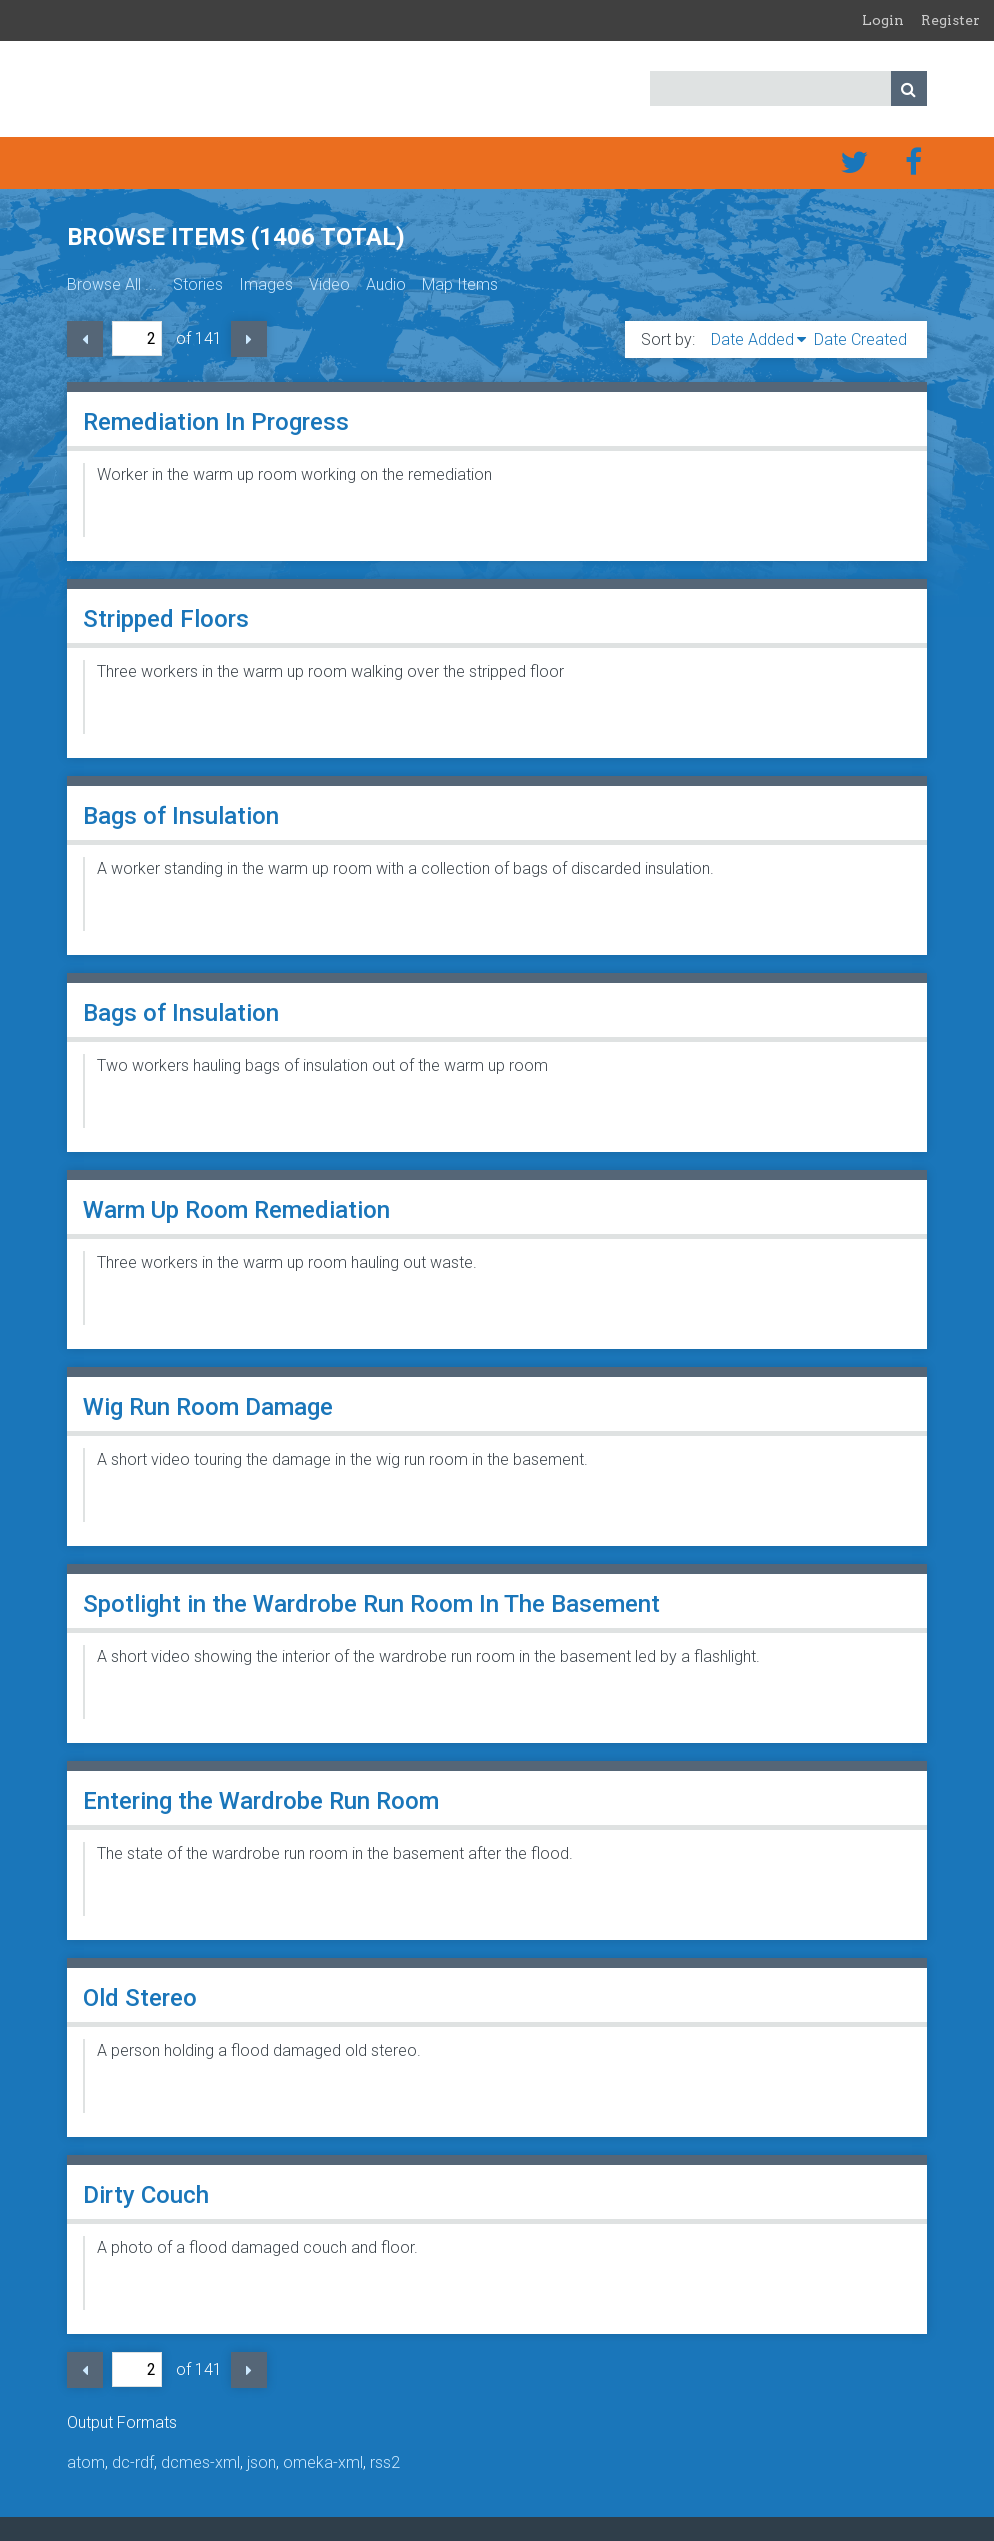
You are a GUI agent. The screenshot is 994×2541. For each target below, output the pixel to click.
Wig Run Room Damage (208, 1407)
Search (909, 88)
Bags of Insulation (181, 816)
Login (883, 20)
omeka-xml (323, 2462)
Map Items (460, 284)
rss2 (385, 2462)
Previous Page (85, 339)
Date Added (752, 339)
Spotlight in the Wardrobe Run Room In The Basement (371, 1604)
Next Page (249, 339)
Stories (198, 284)
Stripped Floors (166, 619)
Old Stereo (140, 1998)
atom (86, 2462)
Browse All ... (112, 284)
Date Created (860, 339)
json (261, 2462)
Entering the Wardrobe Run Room (261, 1801)
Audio (386, 284)
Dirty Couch (146, 2195)
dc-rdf (133, 2462)
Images (266, 284)
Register (950, 20)
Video (329, 284)
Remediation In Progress (216, 422)
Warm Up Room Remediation (236, 1210)
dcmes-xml (200, 2462)
